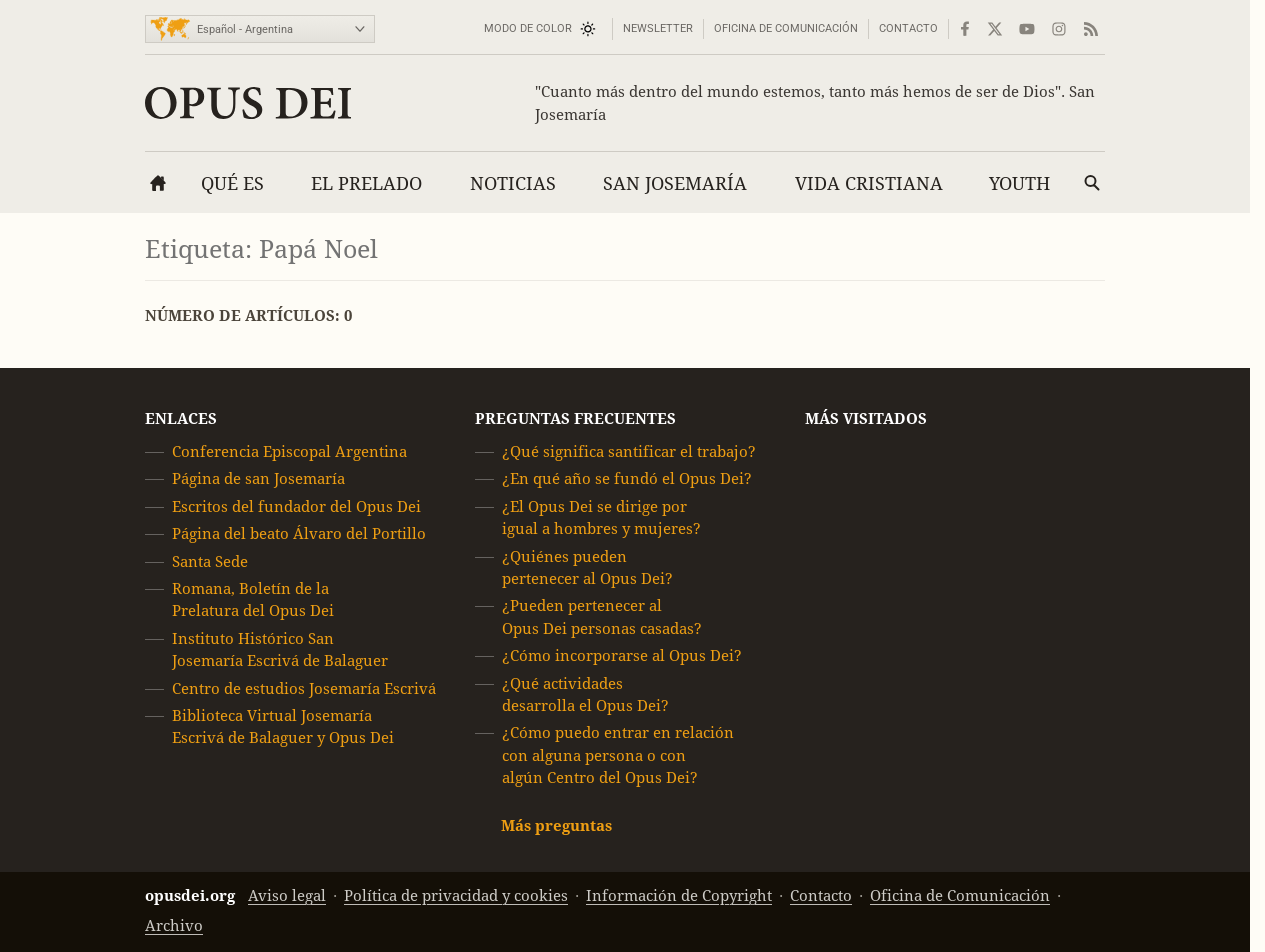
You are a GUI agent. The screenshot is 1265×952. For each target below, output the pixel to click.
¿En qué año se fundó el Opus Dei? (627, 479)
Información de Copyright (679, 895)
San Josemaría (675, 183)
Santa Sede (210, 561)
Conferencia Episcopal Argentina (289, 451)
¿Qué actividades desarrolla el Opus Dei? (585, 694)
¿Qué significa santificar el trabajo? (629, 451)
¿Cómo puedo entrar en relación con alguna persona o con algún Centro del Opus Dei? (618, 755)
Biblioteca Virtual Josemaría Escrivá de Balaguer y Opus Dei (283, 726)
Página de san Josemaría (258, 479)
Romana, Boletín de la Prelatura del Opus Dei (253, 599)
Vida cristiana (869, 183)
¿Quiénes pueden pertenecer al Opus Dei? (587, 567)
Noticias (513, 183)
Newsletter (658, 28)
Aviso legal (287, 895)
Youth (1019, 183)
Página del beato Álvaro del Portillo (299, 533)
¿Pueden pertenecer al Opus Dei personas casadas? (602, 616)
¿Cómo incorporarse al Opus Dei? (622, 655)
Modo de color (528, 28)
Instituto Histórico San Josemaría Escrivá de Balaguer (280, 649)
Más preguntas (556, 825)
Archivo (174, 925)
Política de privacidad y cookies (456, 895)
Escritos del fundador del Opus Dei (296, 506)
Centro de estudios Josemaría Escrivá (304, 688)
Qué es (232, 183)
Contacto (908, 28)
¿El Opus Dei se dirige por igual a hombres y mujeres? (601, 517)
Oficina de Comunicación (786, 28)
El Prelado (366, 183)
